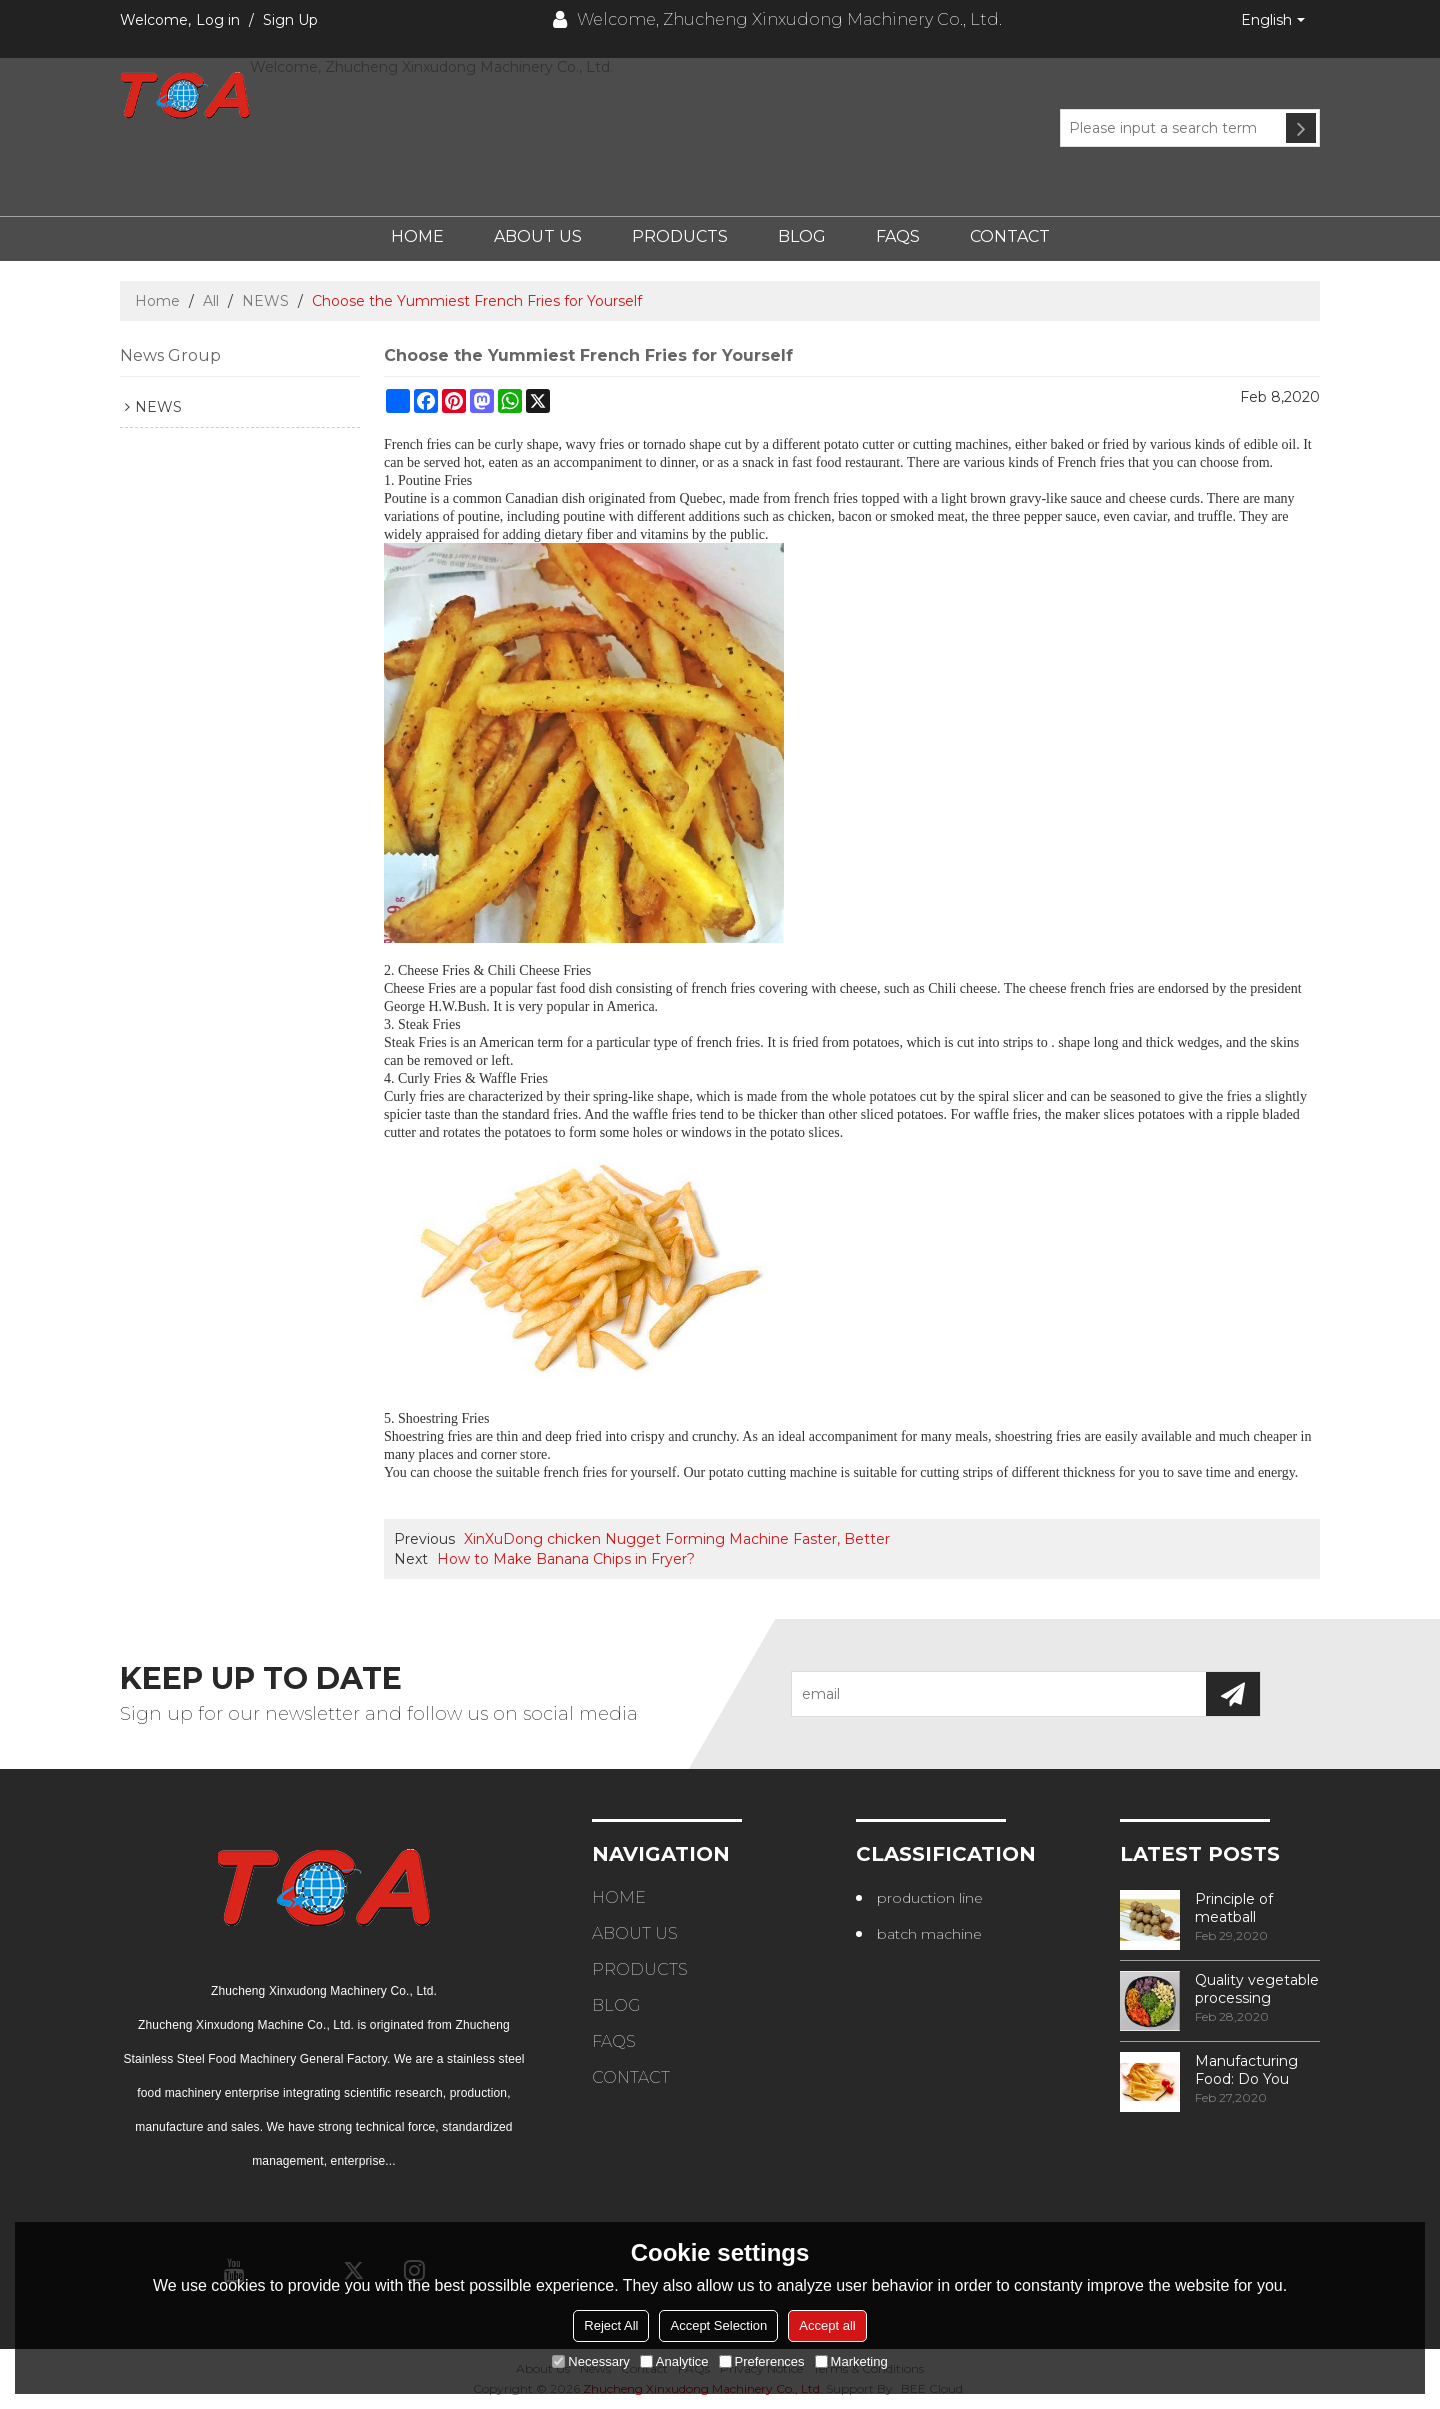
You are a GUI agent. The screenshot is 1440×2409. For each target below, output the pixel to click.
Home (417, 236)
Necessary (590, 2361)
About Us (538, 236)
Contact (1010, 236)
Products (680, 236)
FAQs (898, 236)
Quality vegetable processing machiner (1257, 1989)
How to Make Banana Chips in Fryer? (566, 1559)
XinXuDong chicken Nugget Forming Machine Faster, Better (677, 1539)
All (211, 301)
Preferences (762, 2361)
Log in (218, 20)
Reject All (611, 2325)
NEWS (265, 301)
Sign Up (290, 20)
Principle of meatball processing (1234, 1908)
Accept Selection (718, 2325)
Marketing (851, 2361)
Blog (802, 236)
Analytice (674, 2361)
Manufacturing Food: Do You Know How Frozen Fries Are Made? (1252, 2070)
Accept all (827, 2325)
